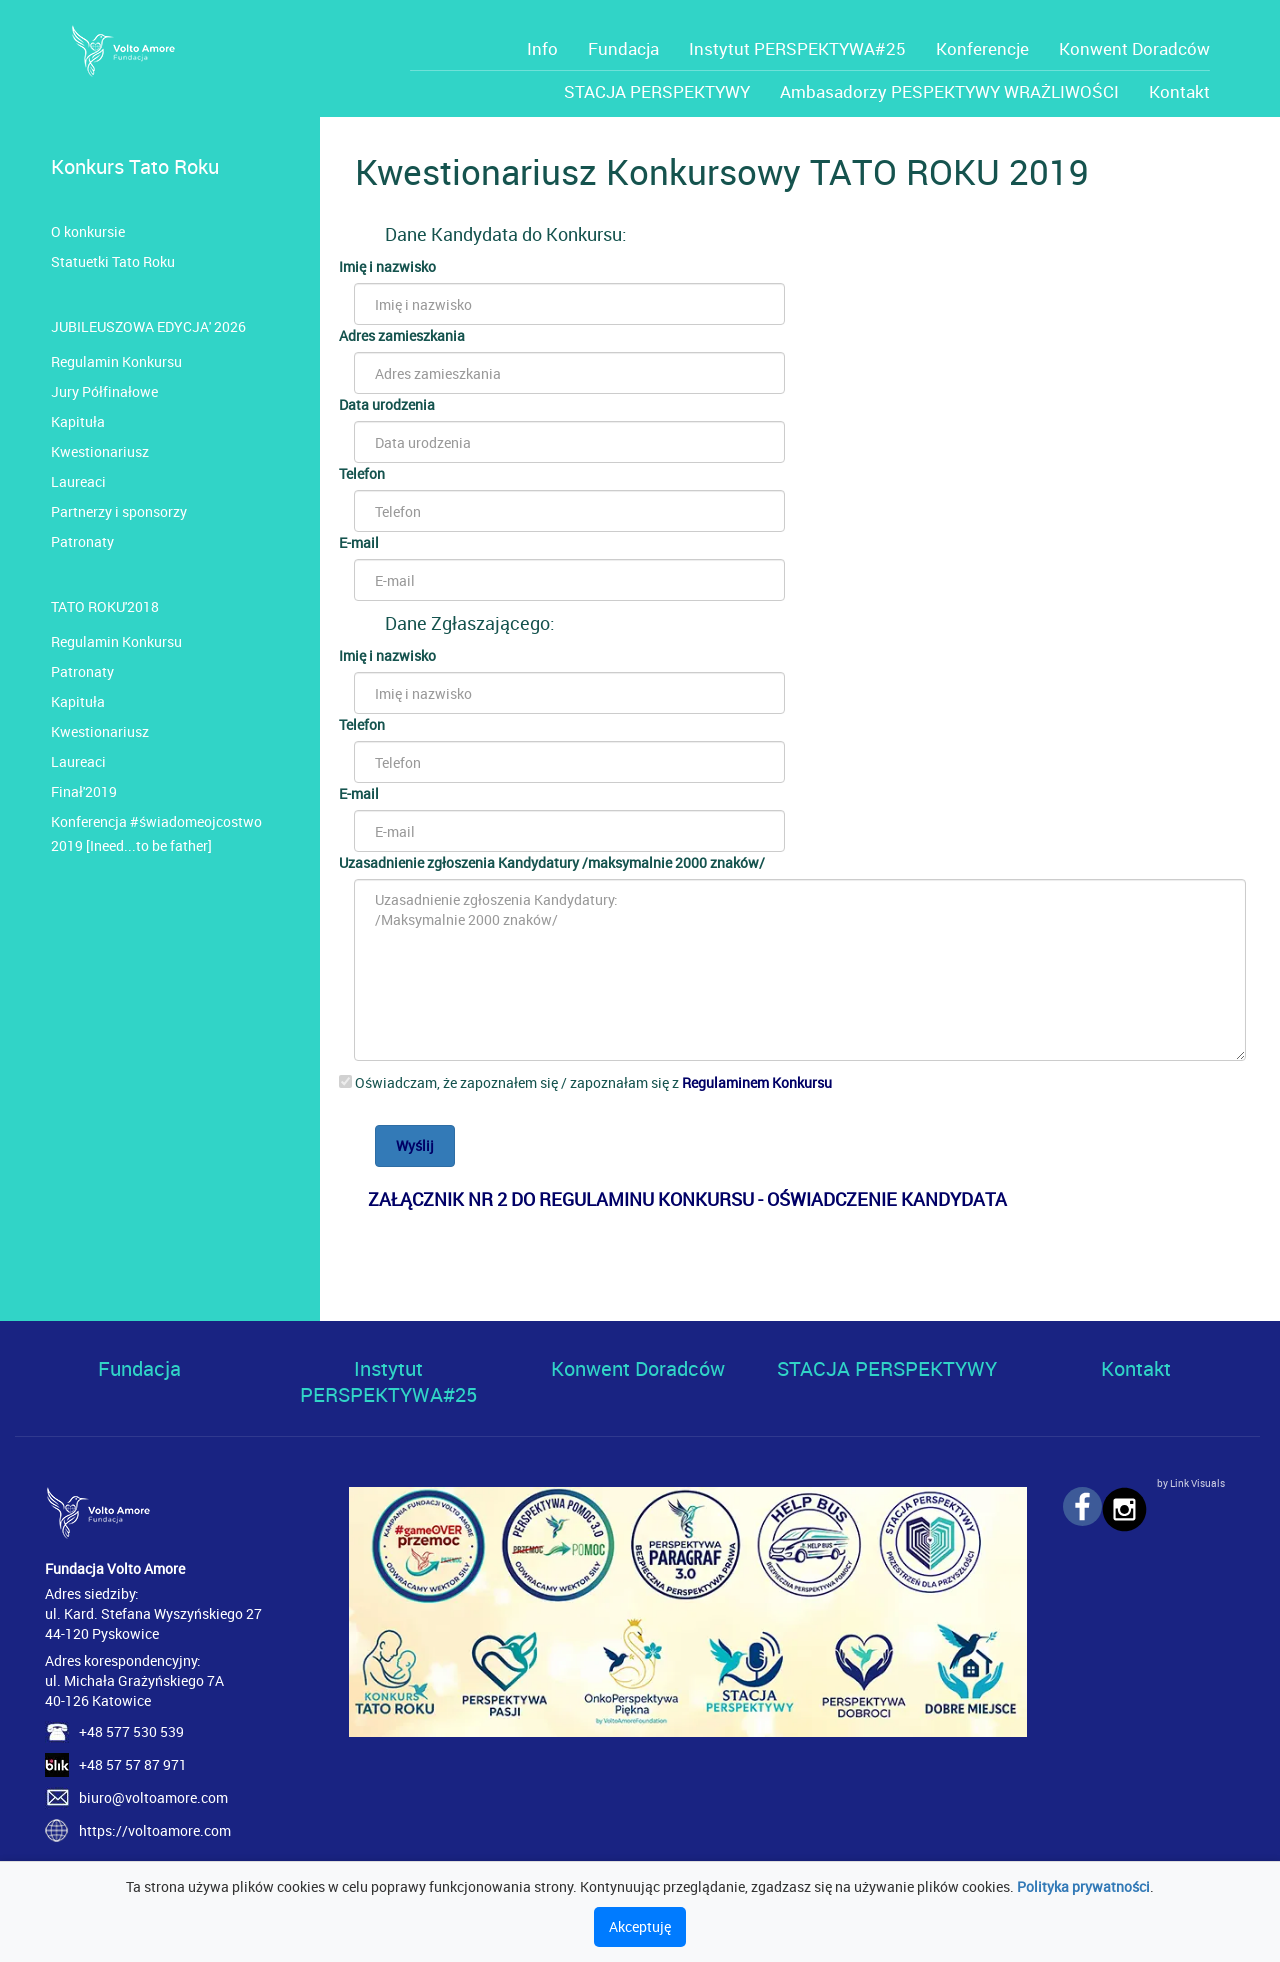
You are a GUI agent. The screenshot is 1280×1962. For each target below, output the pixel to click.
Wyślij (415, 1145)
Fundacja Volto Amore (115, 1568)
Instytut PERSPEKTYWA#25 (797, 48)
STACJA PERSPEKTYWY (657, 91)
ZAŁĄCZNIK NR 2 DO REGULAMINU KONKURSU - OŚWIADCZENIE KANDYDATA (687, 1199)
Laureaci (78, 481)
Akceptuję (640, 1926)
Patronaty (82, 541)
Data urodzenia (387, 404)
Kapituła (78, 421)
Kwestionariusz (100, 451)
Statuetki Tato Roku (113, 261)
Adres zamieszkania (402, 335)
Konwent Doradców (1134, 48)
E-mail (359, 542)
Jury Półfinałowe (104, 391)
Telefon (362, 473)
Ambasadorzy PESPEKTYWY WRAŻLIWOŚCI (949, 91)
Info (542, 48)
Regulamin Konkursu (116, 361)
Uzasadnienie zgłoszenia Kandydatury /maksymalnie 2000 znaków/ (552, 862)
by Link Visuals (1191, 1483)
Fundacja (623, 48)
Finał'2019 (84, 791)
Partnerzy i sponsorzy (119, 511)
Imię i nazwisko (387, 266)
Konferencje (982, 48)
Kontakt (1179, 91)
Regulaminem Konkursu (757, 1082)
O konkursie (88, 231)
